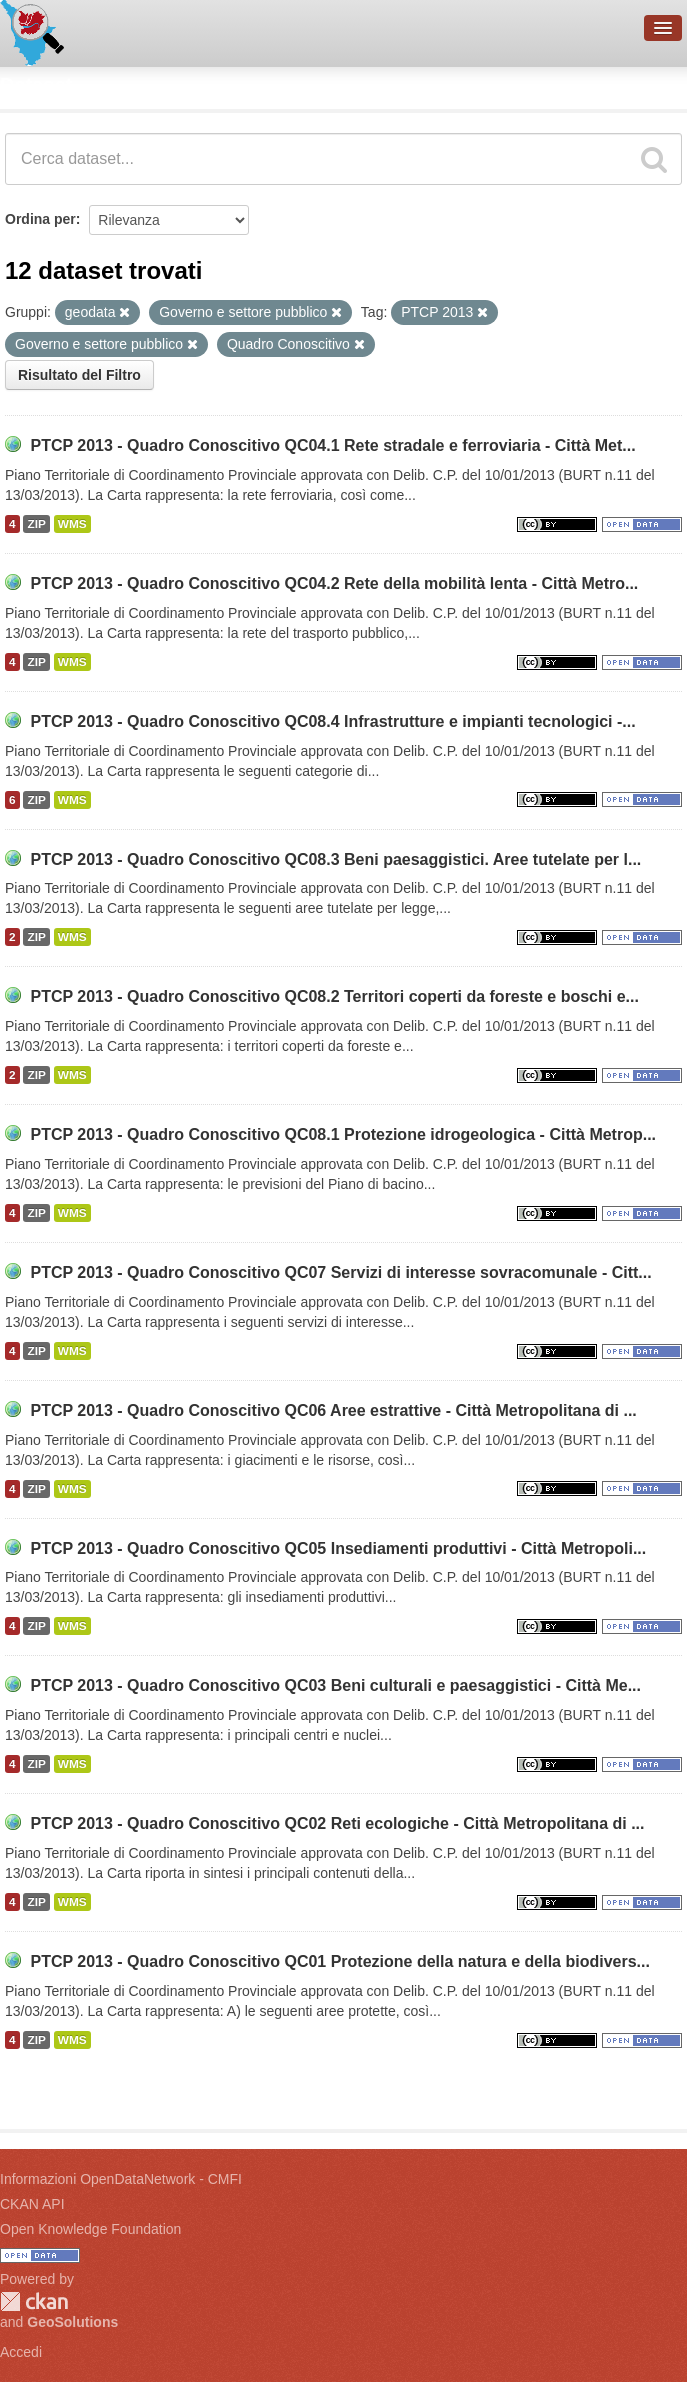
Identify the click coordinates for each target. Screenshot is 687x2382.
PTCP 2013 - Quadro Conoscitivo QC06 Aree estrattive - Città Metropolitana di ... (333, 1410)
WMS (72, 524)
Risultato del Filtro (79, 375)
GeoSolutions (72, 2322)
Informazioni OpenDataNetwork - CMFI (121, 2179)
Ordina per (40, 219)
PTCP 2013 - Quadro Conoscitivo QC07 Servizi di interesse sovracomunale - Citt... (340, 1272)
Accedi (21, 2352)
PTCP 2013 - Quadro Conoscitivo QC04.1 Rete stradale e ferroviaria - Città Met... (332, 445)
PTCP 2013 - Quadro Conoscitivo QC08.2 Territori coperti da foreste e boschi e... (334, 996)
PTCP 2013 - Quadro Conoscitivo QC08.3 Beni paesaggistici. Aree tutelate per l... (335, 859)
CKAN (34, 2301)
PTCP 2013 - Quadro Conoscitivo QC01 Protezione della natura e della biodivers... (339, 1961)
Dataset (36, 85)
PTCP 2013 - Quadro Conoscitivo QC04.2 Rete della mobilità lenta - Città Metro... (334, 583)
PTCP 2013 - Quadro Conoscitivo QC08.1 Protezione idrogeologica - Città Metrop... (343, 1134)
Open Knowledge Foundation (90, 2229)
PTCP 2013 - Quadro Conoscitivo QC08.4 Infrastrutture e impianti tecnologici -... (332, 721)
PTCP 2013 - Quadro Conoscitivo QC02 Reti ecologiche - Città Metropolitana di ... (337, 1823)
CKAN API (32, 2204)
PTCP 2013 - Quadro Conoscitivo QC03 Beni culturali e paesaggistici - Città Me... (335, 1685)
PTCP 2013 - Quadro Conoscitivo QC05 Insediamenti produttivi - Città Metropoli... (338, 1548)
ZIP (36, 524)
